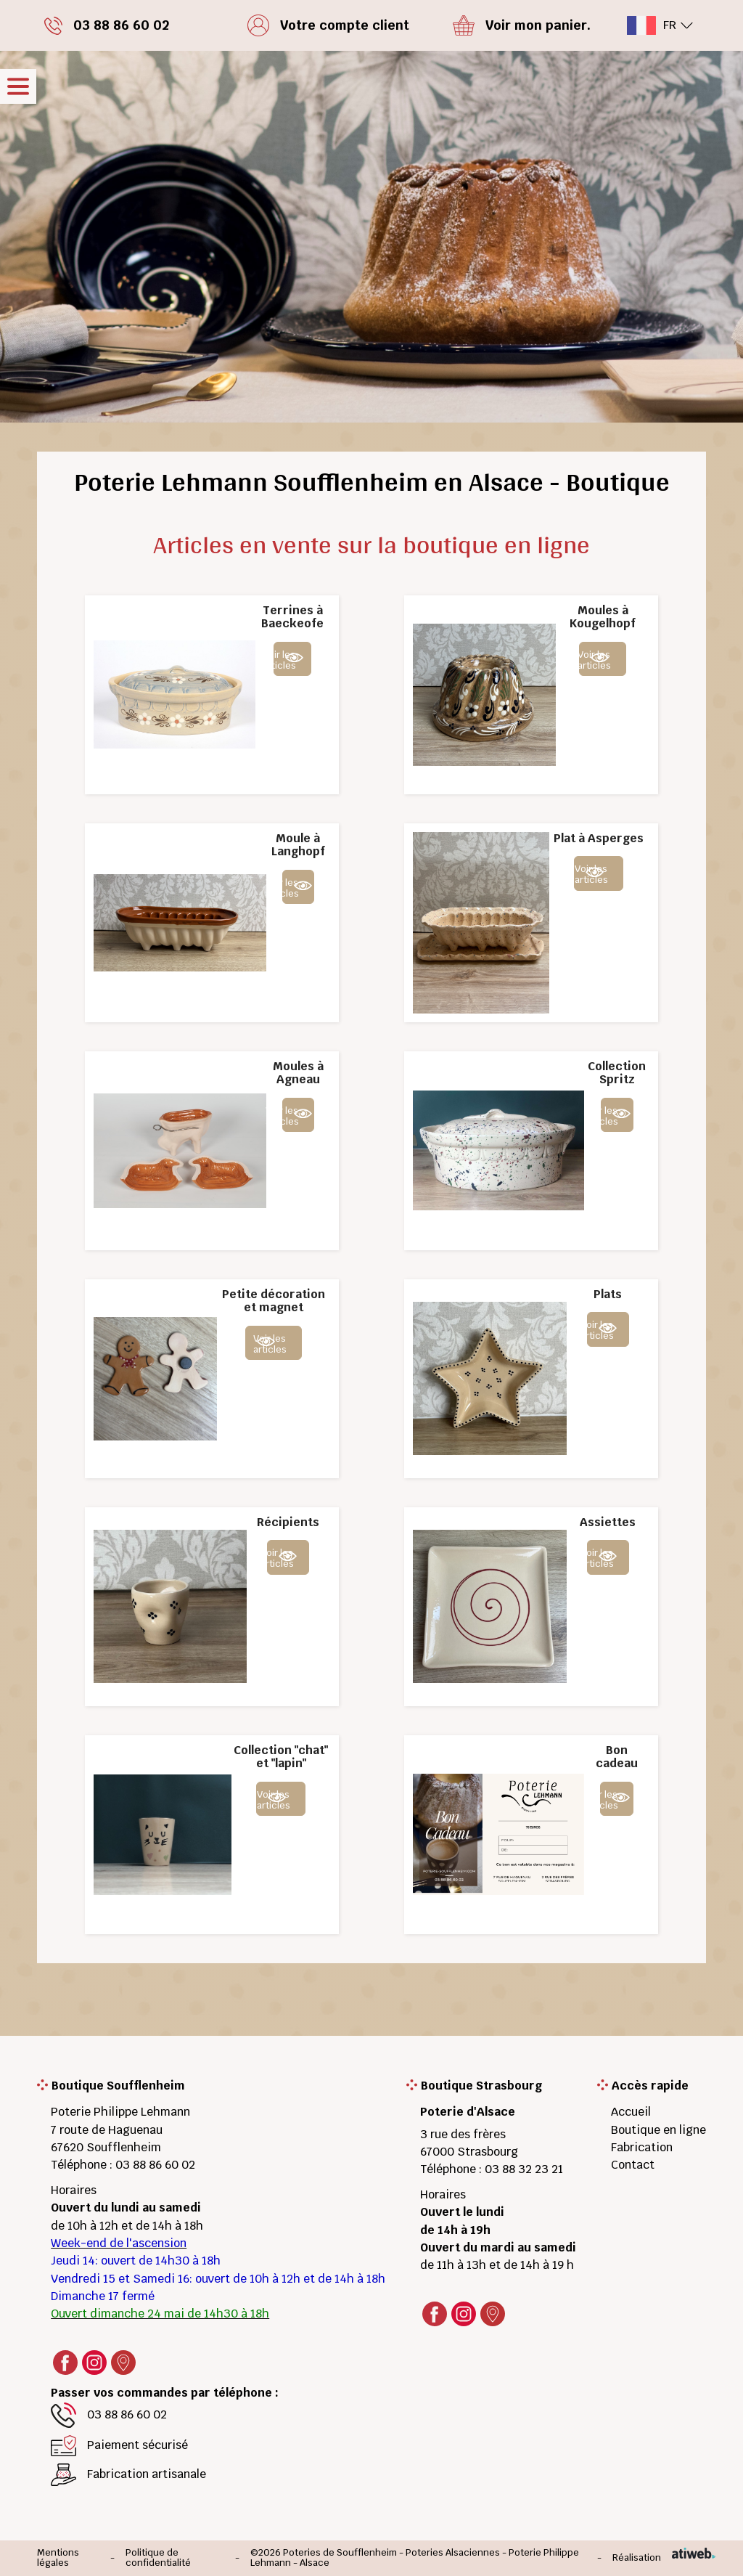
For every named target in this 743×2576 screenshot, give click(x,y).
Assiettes (608, 1522)
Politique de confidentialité (158, 2558)
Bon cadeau (617, 1757)
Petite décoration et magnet (273, 1301)
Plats (608, 1294)
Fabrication (642, 2147)
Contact (632, 2164)
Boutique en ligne (658, 2129)
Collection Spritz (617, 1073)
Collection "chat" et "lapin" (281, 1757)
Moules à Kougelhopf (603, 617)
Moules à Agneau (298, 1073)
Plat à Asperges (599, 838)
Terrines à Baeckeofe (292, 617)
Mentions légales (58, 2558)
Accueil (631, 2111)
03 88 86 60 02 (155, 2164)
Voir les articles (285, 660)
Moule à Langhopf (298, 845)
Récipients (288, 1522)
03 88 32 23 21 (524, 2169)
